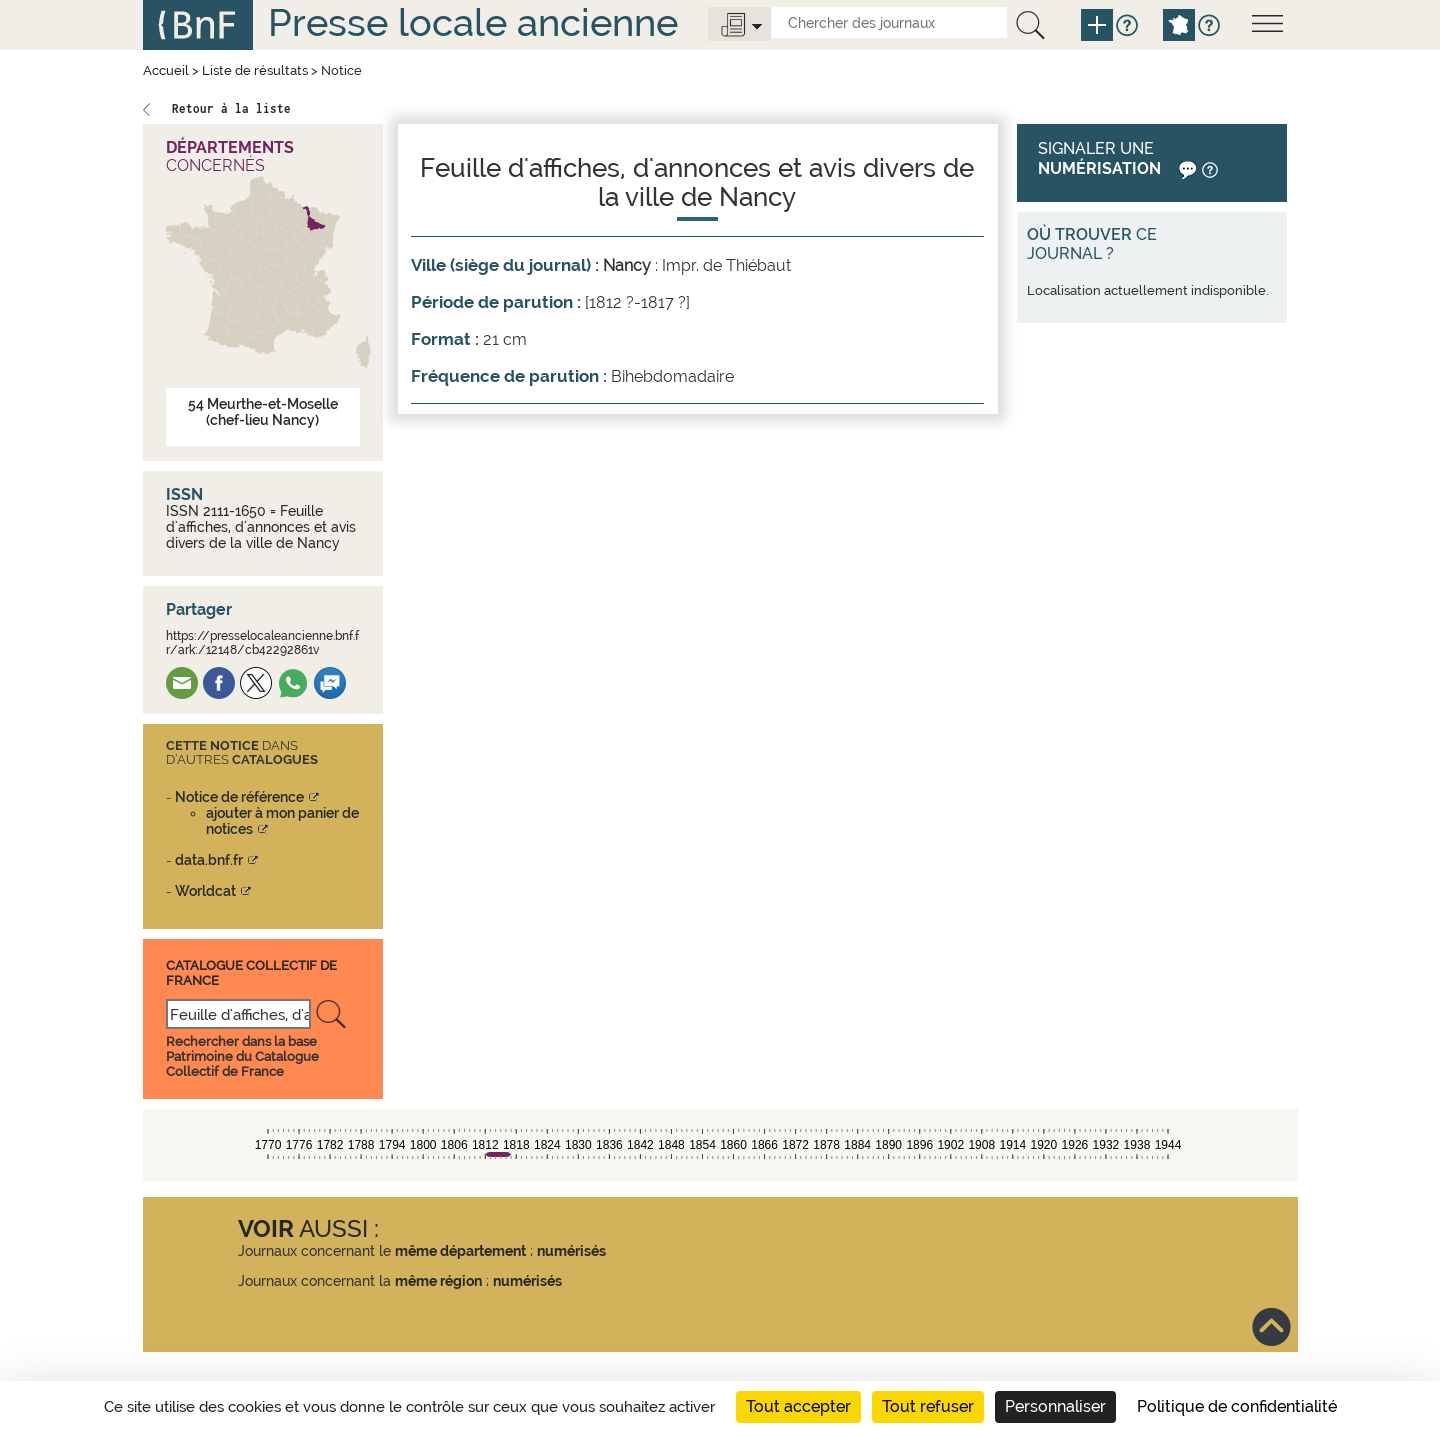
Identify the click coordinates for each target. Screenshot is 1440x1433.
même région (438, 1281)
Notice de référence (239, 797)
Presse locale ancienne (473, 22)
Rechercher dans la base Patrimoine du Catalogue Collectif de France (242, 1056)
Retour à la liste (231, 108)
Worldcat (205, 891)
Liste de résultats (255, 70)
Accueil (166, 70)
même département (460, 1251)
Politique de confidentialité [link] (1237, 1406)
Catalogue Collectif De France (251, 972)
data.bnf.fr (209, 860)
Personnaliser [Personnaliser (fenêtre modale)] (1055, 1406)
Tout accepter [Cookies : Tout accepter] (798, 1406)
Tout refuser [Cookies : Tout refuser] (928, 1406)
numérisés (571, 1251)
